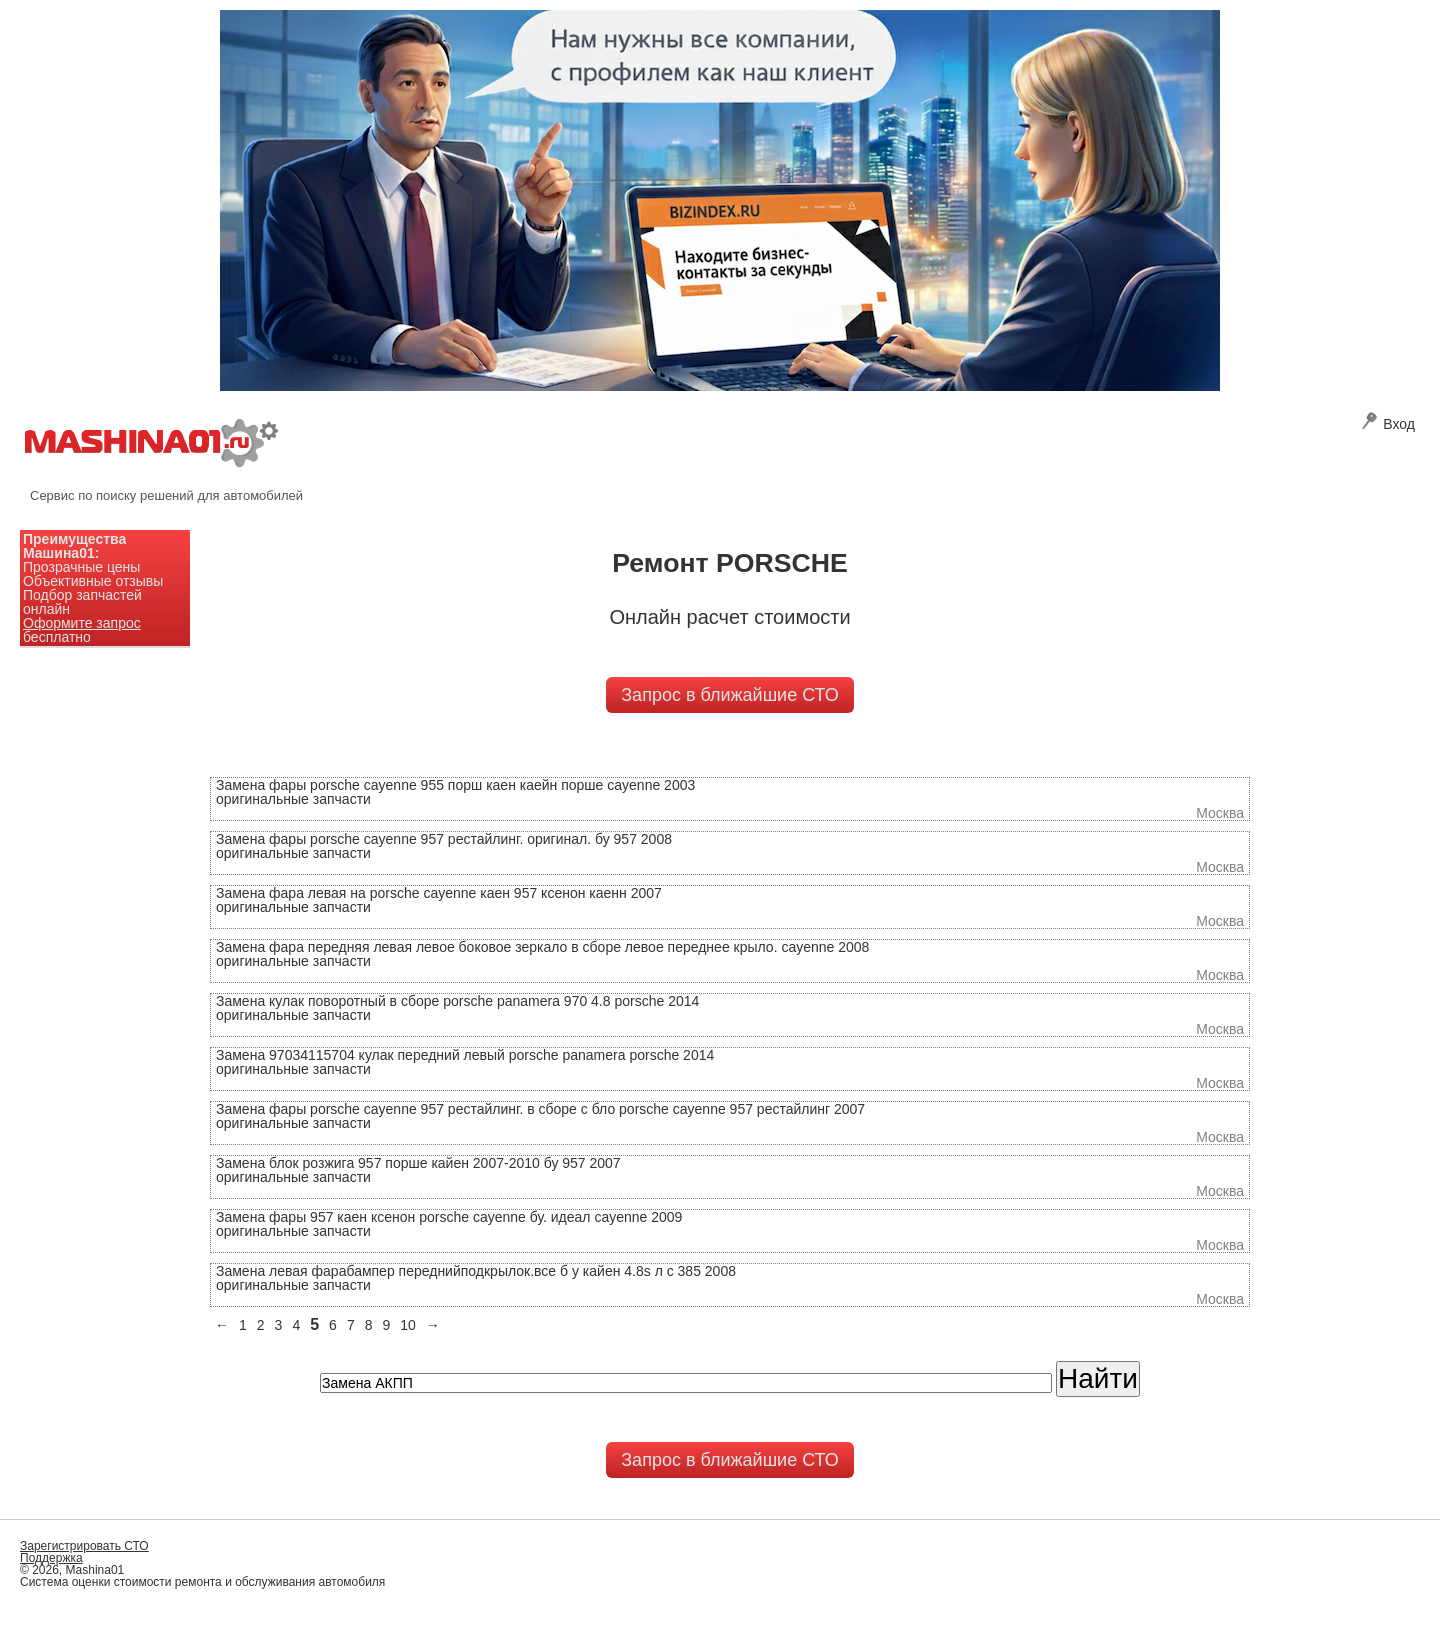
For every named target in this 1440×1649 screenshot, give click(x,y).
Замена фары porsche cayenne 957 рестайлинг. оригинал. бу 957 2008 (444, 839)
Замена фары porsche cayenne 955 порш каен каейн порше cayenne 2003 (455, 785)
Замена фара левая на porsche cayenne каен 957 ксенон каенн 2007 (439, 893)
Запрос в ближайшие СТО (729, 695)
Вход (1388, 424)
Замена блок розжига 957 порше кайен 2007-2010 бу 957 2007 (418, 1163)
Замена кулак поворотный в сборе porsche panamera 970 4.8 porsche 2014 (457, 1001)
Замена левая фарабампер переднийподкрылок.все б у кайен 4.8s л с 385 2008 (476, 1271)
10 (408, 1325)
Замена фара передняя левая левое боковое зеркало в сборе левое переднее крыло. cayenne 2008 (542, 947)
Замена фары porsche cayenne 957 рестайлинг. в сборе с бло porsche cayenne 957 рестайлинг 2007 (540, 1109)
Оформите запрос (82, 623)
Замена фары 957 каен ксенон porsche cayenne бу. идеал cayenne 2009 (449, 1217)
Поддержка (51, 1558)
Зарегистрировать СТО (84, 1546)
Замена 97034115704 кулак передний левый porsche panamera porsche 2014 (465, 1055)
